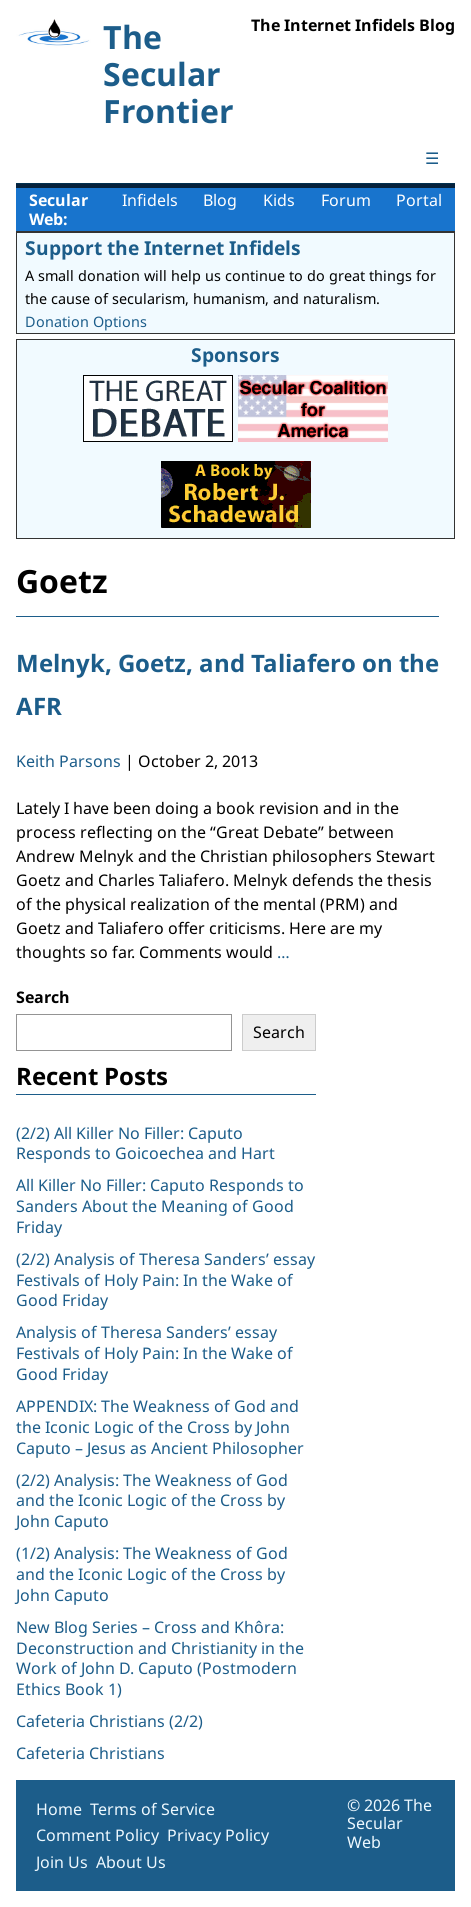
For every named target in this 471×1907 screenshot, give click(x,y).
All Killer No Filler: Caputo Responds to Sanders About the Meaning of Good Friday (160, 1206)
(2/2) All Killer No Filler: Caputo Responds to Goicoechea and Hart (145, 1143)
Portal (419, 200)
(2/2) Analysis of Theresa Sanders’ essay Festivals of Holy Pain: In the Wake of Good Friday (165, 1280)
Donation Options (86, 321)
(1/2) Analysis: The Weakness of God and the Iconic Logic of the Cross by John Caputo (152, 1574)
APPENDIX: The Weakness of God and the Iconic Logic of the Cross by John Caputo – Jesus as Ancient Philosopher (160, 1427)
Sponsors (235, 354)
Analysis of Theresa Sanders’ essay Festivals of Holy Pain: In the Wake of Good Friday (154, 1353)
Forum (346, 200)
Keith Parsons (68, 761)
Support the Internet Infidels (163, 247)
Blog (220, 200)
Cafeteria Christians (90, 1753)
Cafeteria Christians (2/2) (109, 1721)
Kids (279, 200)
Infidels (150, 200)
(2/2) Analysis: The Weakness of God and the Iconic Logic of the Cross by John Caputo (152, 1501)
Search (43, 997)
